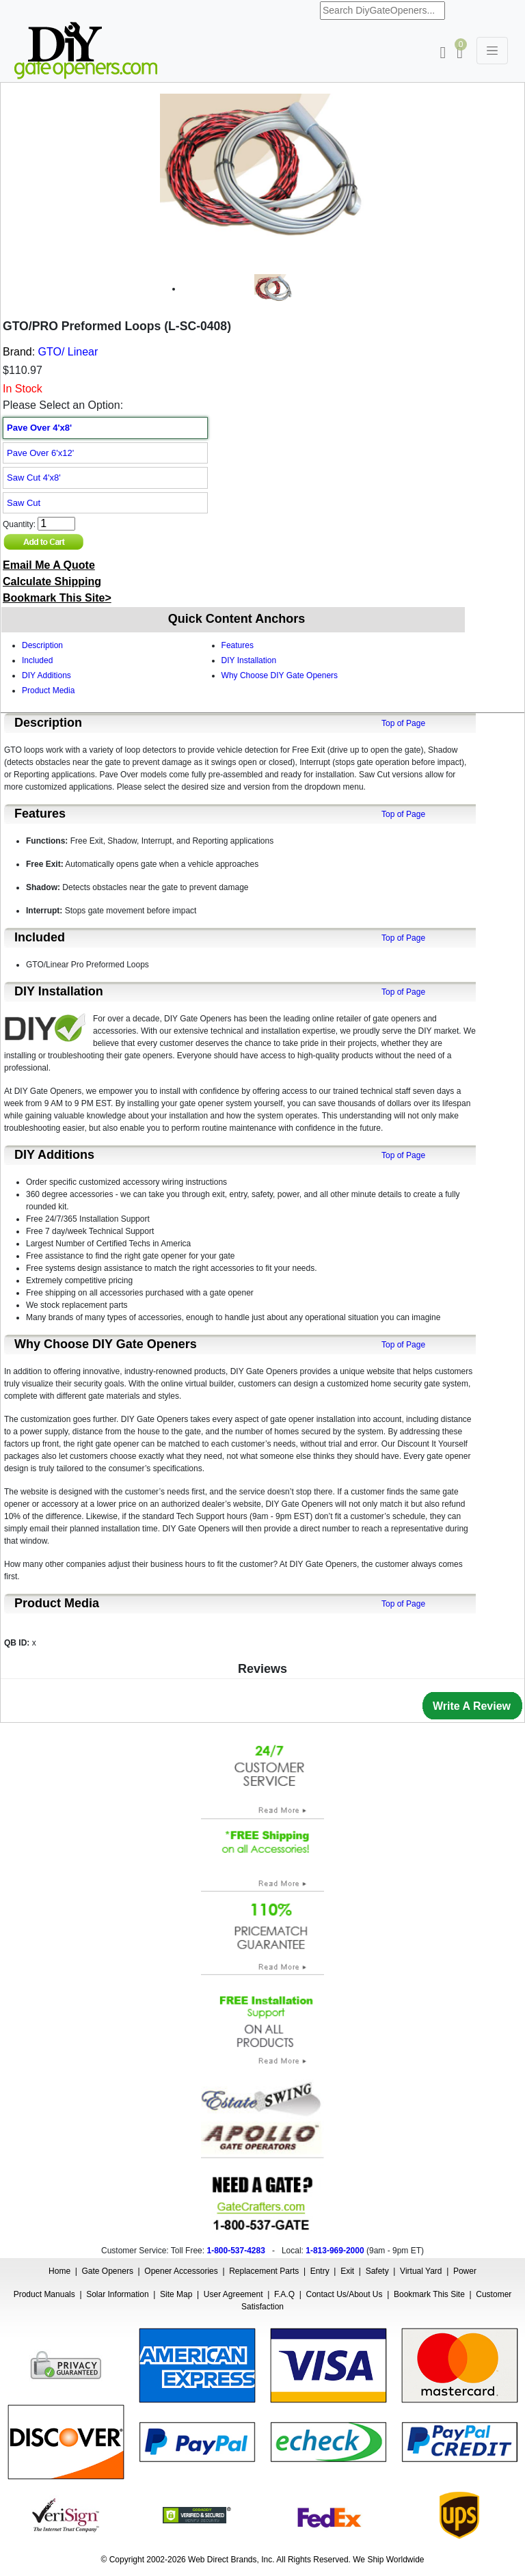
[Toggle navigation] (492, 50)
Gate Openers (107, 2271)
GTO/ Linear (68, 352)
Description (42, 645)
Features (237, 645)
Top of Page (403, 723)
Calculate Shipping (52, 581)
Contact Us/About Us (344, 2294)
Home (59, 2271)
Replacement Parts (264, 2271)
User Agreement (233, 2294)
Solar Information (117, 2294)
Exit (347, 2271)
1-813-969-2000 (335, 2250)
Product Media (48, 690)
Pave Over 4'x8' (39, 427)
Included (37, 660)
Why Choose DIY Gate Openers (279, 675)
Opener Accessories (180, 2271)
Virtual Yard (421, 2271)
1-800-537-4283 (235, 2250)
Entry (319, 2271)
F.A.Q (284, 2294)
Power (464, 2271)
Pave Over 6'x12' (40, 453)
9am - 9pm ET (395, 2250)
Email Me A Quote (49, 565)
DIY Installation (249, 660)
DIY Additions (46, 675)
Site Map (176, 2294)
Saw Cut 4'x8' (34, 477)
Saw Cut (23, 503)
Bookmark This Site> (57, 598)
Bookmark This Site (429, 2294)
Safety (377, 2271)
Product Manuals (44, 2294)
